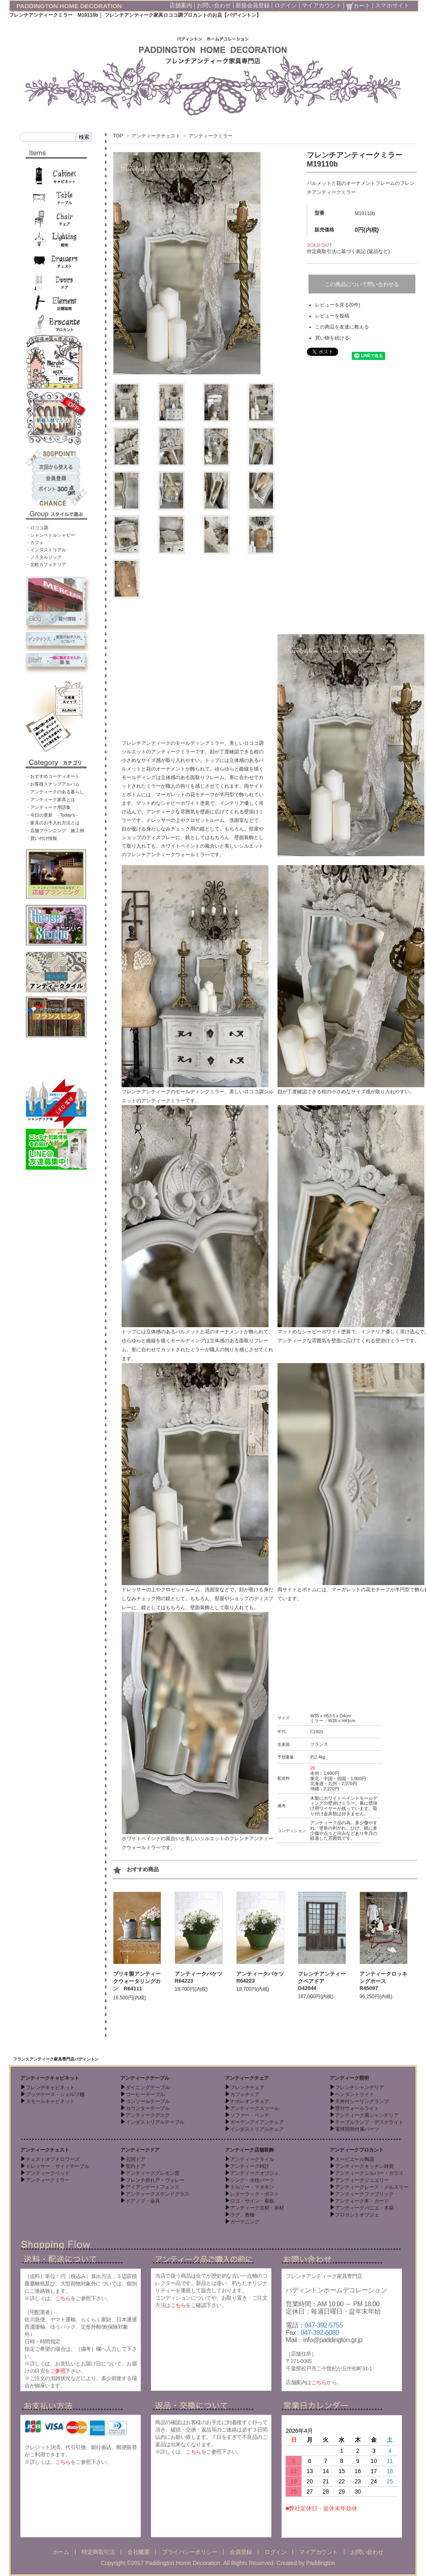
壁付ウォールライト (357, 2108)
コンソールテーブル (148, 2101)
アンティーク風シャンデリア (367, 2115)
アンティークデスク (148, 2115)
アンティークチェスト (155, 136)
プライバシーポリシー (189, 2552)
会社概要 (138, 2552)
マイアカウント (322, 5)
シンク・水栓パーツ (252, 2180)
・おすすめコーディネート (53, 776)
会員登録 (241, 2552)
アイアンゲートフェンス (153, 2187)
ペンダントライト (354, 2094)
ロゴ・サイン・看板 (252, 2201)
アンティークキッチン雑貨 (364, 2166)
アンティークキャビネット (49, 2078)
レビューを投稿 (332, 316)
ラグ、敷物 (242, 2215)
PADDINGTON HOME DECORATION (69, 5)
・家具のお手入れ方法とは (53, 822)
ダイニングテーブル (148, 2087)
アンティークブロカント (357, 2150)
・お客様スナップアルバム (53, 784)
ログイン (285, 5)
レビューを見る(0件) (337, 305)
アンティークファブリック (364, 2194)
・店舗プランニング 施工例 (55, 830)
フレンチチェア (247, 2087)
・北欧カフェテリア (46, 564)
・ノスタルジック (44, 557)
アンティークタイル (252, 2159)
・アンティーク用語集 (48, 807)
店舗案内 (180, 5)
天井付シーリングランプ (362, 2101)
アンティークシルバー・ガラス (369, 2173)
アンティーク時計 (249, 2166)
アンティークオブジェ (254, 2173)
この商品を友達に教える (342, 327)
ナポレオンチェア (249, 2101)
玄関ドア (135, 2159)
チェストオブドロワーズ (53, 2159)
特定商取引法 (98, 2552)
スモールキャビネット (50, 2101)
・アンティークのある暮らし (55, 791)
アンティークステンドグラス (157, 2194)
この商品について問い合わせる (362, 284)
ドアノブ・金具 (143, 2201)
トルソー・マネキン (252, 2187)
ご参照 (58, 2371)
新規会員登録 (252, 5)
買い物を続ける (332, 338)
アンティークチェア (247, 2078)
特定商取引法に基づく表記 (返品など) (348, 251)
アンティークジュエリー (362, 2180)
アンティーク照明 (349, 2078)
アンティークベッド (48, 2173)
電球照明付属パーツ (357, 2129)
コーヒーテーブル (145, 2094)
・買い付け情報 (41, 838)
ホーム (61, 2552)
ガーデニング (245, 2222)
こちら (63, 2298)
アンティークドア (140, 2150)
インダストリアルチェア (257, 2129)
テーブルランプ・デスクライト (369, 2122)
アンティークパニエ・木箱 (364, 2208)
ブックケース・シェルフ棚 (55, 2094)
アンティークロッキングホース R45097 (383, 1981)
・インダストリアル (46, 549)
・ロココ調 (37, 527)
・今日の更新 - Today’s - (52, 815)
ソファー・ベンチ (249, 2115)
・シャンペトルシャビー (50, 535)
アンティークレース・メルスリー (371, 2187)
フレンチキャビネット (50, 2087)
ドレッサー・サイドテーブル (57, 2166)
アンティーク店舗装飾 (249, 2150)
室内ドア (135, 2166)
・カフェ (35, 542)
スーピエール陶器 (354, 2159)
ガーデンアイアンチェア (257, 2122)
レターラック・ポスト (254, 2194)
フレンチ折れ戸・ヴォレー (155, 2180)
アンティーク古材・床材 (257, 2208)
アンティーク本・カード (362, 2201)
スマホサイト (392, 5)
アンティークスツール (254, 2108)
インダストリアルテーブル (155, 2122)
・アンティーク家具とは (50, 799)
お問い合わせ (214, 5)
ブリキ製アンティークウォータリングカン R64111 (137, 1981)
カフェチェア (245, 2094)
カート (358, 5)
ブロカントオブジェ (357, 2215)
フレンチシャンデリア (359, 2087)
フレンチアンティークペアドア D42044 (322, 1981)
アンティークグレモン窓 (153, 2173)
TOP (118, 136)
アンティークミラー (211, 136)
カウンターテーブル (148, 2108)
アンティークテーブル (144, 2078)
